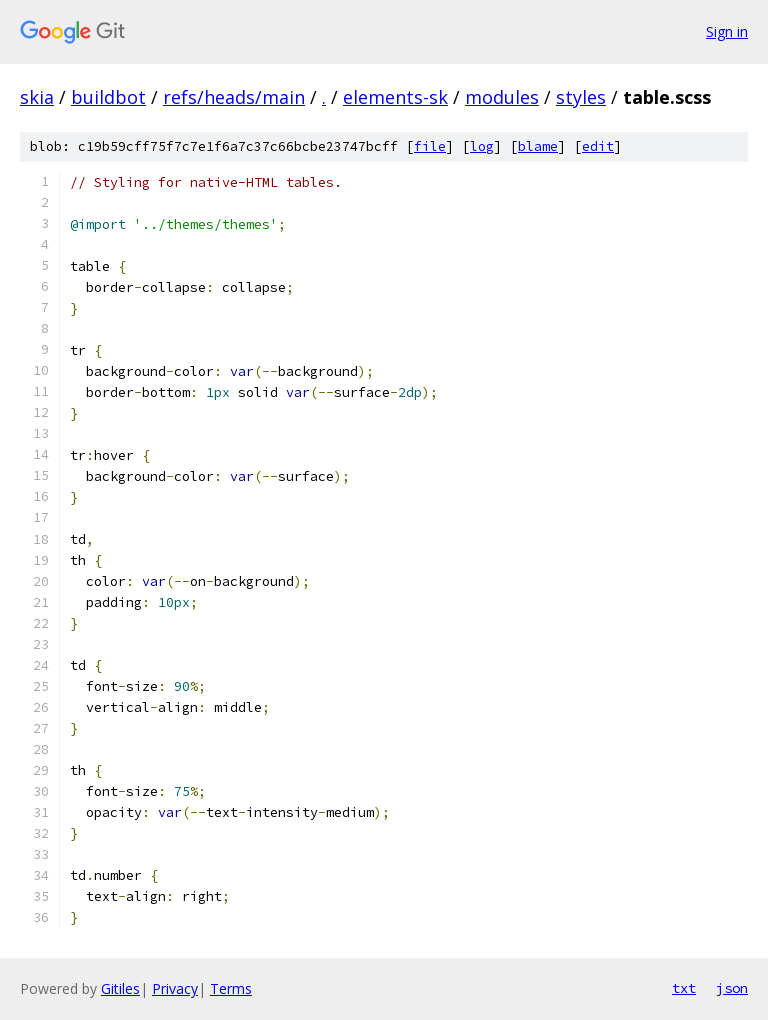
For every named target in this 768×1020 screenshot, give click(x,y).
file (430, 146)
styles (581, 97)
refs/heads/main (234, 97)
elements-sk (395, 97)
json (732, 988)
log (482, 146)
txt (684, 988)
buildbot (108, 97)
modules (502, 97)
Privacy (175, 988)
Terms (231, 988)
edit (598, 146)
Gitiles (120, 988)
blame (538, 146)
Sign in (727, 31)
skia (37, 97)
